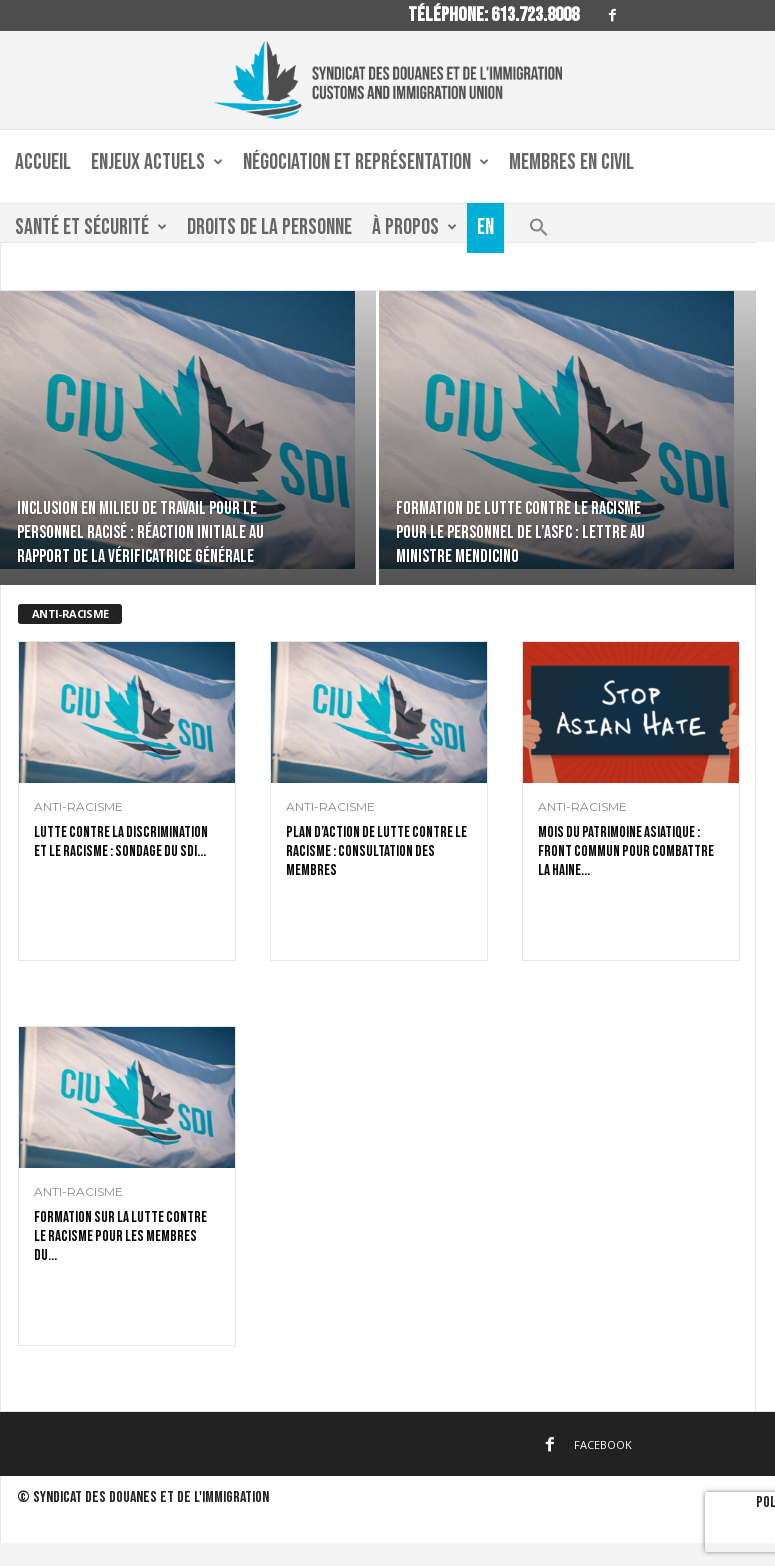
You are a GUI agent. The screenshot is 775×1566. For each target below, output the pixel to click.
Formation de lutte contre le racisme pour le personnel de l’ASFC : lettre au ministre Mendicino (520, 532)
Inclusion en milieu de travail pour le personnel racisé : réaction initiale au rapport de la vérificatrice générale (140, 532)
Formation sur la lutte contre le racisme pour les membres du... (120, 1236)
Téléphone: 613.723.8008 (493, 15)
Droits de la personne (269, 227)
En (485, 227)
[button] (539, 232)
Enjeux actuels (157, 163)
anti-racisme (78, 807)
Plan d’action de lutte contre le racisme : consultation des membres (376, 851)
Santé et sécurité (91, 228)
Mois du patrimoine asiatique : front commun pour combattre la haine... (626, 851)
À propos (414, 228)
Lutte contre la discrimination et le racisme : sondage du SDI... (121, 842)
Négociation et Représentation (366, 163)
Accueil (43, 162)
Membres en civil (571, 162)
